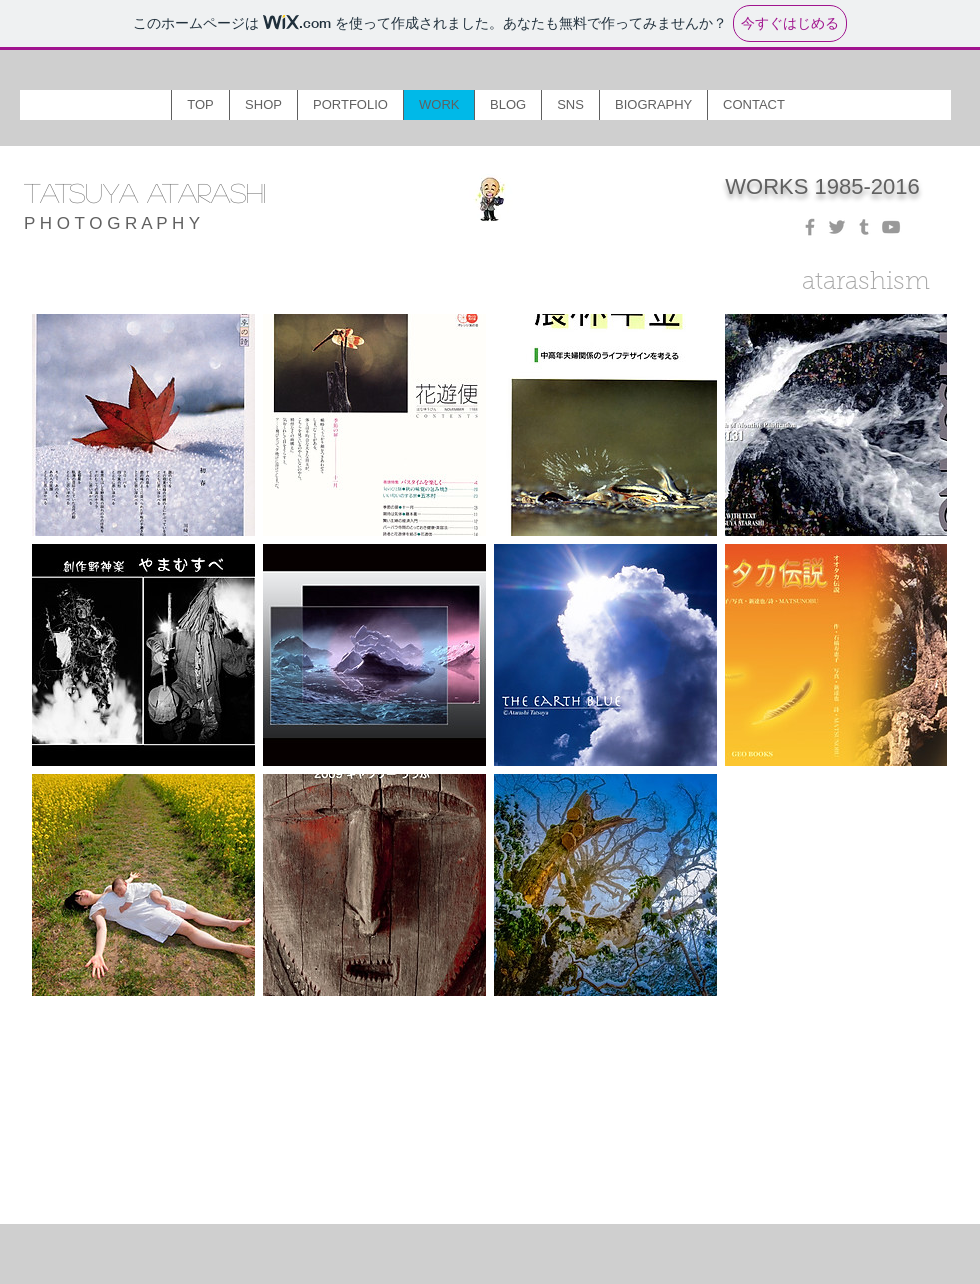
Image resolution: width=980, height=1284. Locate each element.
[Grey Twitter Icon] (837, 227)
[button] (263, 105)
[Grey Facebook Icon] (810, 227)
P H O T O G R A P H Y (112, 223)
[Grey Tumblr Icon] (864, 227)
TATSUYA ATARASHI (145, 192)
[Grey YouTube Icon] (891, 227)
